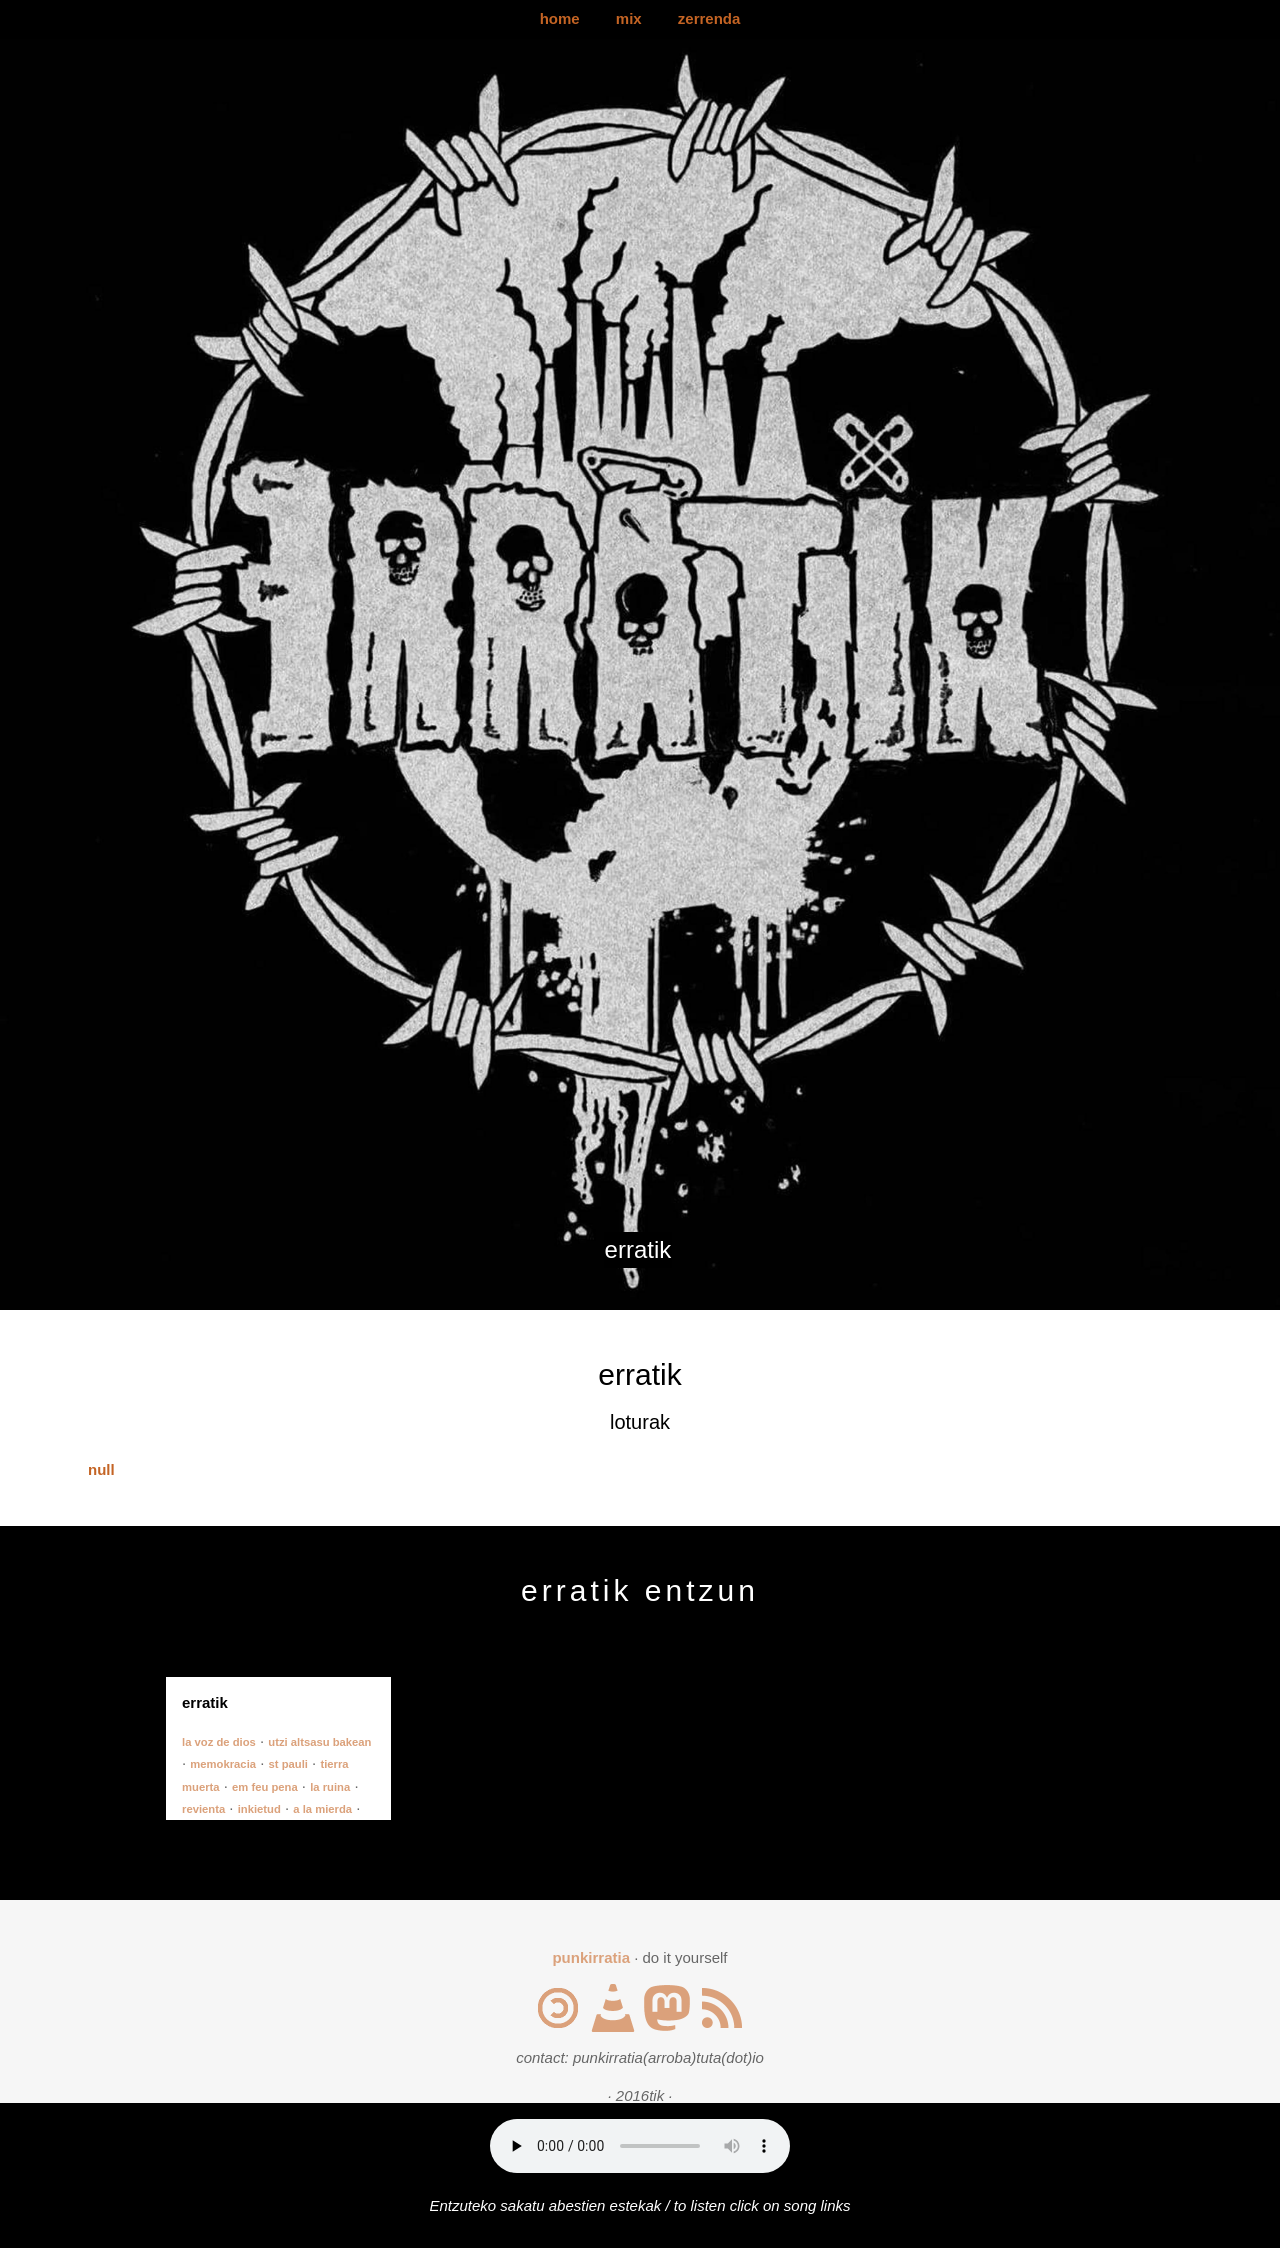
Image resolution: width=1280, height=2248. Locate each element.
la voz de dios (219, 1742)
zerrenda (709, 18)
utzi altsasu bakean (319, 1742)
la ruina (330, 1787)
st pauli (288, 1764)
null (101, 1469)
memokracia (223, 1764)
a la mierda (322, 1809)
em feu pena (265, 1787)
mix (629, 18)
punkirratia (591, 1957)
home (560, 18)
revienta (203, 1809)
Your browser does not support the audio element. (640, 2146)
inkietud (259, 1809)
